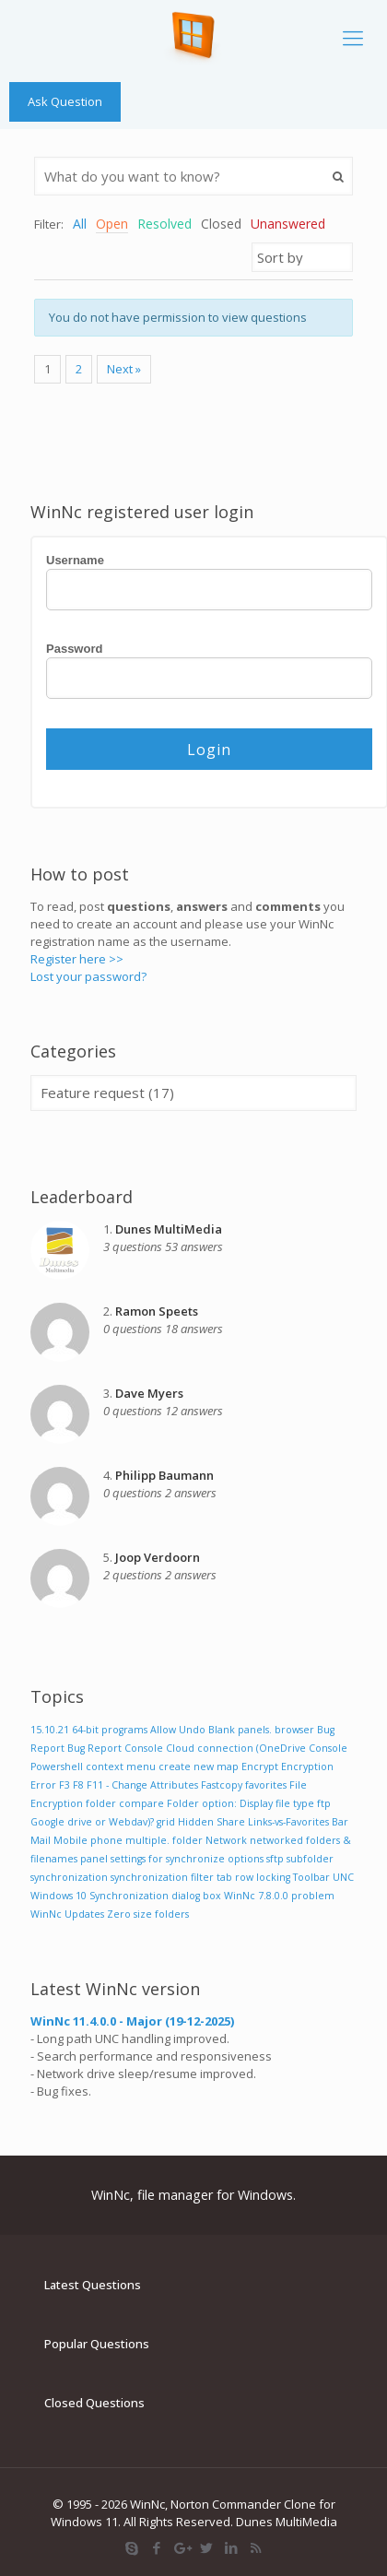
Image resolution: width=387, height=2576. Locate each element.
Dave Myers (149, 1393)
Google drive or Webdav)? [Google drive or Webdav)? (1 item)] (92, 1821)
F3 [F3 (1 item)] (64, 1784)
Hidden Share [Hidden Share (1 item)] (211, 1821)
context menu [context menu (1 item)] (121, 1766)
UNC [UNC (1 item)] (343, 1877)
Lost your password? (88, 976)
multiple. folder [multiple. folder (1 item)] (164, 1840)
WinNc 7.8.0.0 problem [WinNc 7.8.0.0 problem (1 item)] (279, 1895)
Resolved (164, 223)
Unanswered (288, 223)
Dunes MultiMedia (168, 1229)
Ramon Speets (156, 1311)
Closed (221, 223)
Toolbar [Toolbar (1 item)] (311, 1877)
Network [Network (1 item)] (226, 1840)
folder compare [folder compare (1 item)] (125, 1803)
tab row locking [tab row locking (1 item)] (253, 1877)
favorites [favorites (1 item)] (266, 1784)
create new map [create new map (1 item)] (198, 1766)
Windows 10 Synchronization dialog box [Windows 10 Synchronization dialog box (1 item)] (125, 1895)
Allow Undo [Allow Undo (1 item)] (177, 1729)
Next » (124, 368)
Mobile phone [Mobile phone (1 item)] (88, 1840)
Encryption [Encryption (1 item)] (307, 1766)
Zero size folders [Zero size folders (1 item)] (148, 1914)
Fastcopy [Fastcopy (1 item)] (221, 1784)
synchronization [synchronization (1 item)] (69, 1877)
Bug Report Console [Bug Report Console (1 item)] (115, 1748)
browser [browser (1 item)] (294, 1729)
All (80, 223)
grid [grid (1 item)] (166, 1821)
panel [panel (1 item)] (94, 1858)
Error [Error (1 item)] (43, 1784)
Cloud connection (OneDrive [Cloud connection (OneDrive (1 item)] (236, 1748)
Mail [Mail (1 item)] (40, 1840)
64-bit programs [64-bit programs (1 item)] (109, 1729)
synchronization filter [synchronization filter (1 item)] (162, 1877)
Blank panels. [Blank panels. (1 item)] (240, 1729)
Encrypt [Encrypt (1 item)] (259, 1766)
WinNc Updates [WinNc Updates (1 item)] (67, 1914)
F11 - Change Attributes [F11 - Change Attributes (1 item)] (142, 1784)
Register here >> (76, 959)
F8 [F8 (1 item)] (78, 1784)
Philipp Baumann (164, 1475)
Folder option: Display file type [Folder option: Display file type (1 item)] (240, 1803)
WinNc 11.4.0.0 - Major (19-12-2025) (132, 2021)
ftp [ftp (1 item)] (324, 1803)
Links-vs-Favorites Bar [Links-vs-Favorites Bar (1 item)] (298, 1821)
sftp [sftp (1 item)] (275, 1858)
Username (75, 560)
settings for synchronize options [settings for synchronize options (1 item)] (187, 1858)
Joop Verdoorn (157, 1557)
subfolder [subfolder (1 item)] (310, 1858)
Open (112, 223)
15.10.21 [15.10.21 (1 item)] (49, 1729)
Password (74, 649)
